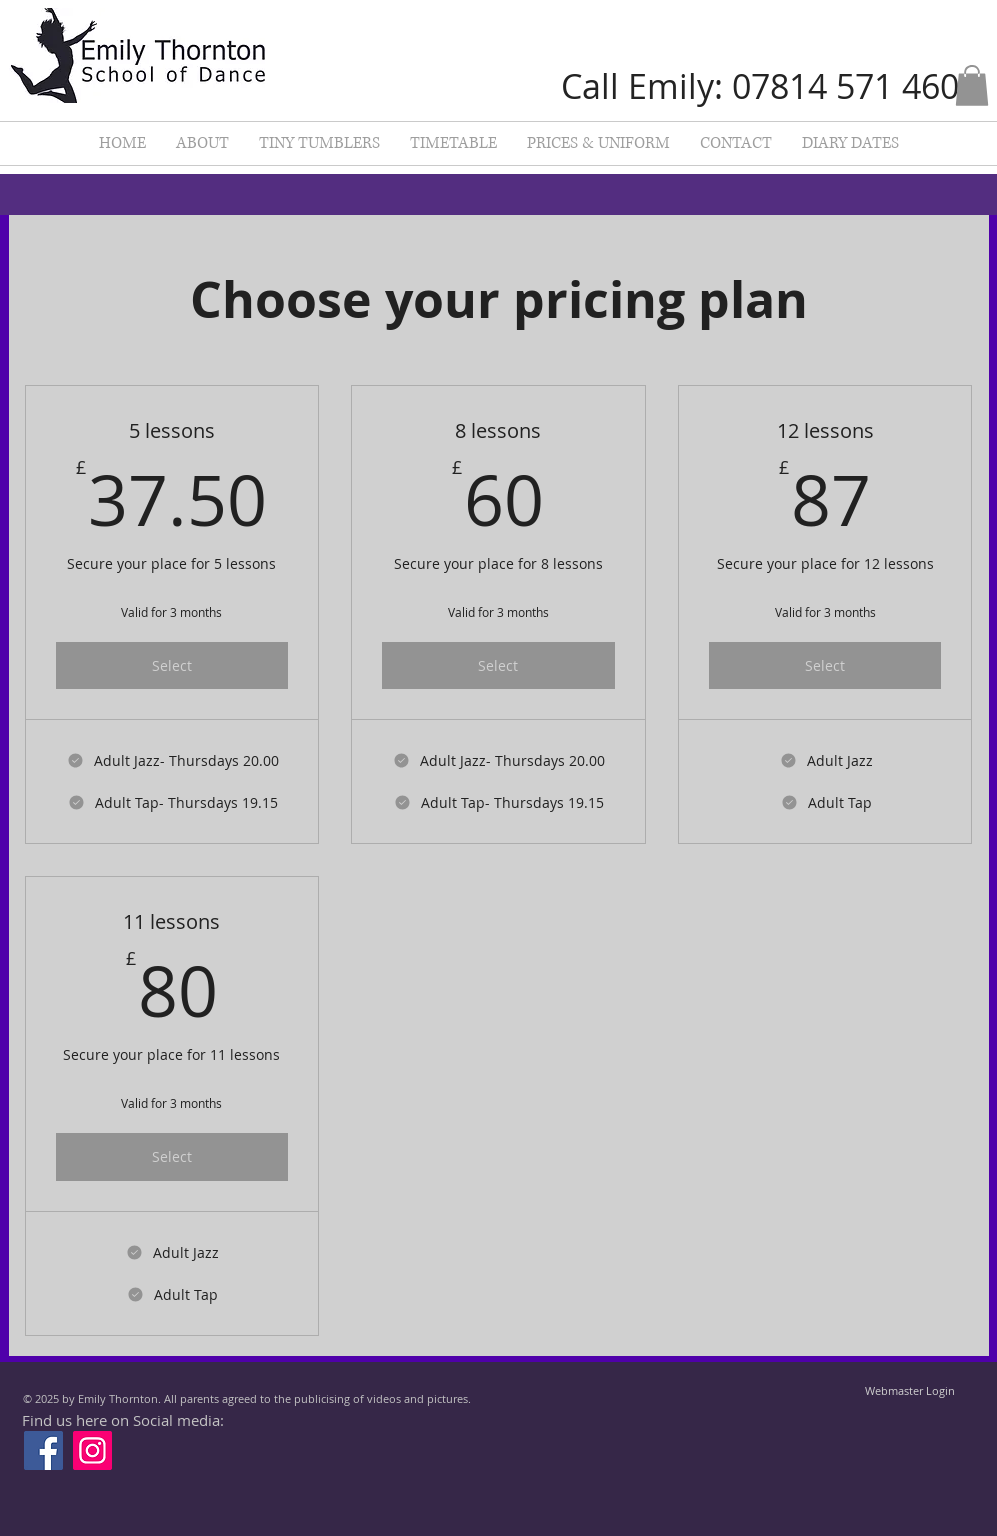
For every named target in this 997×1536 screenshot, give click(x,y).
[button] (972, 85)
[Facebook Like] (634, 1411)
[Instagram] (92, 1450)
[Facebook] (43, 1450)
